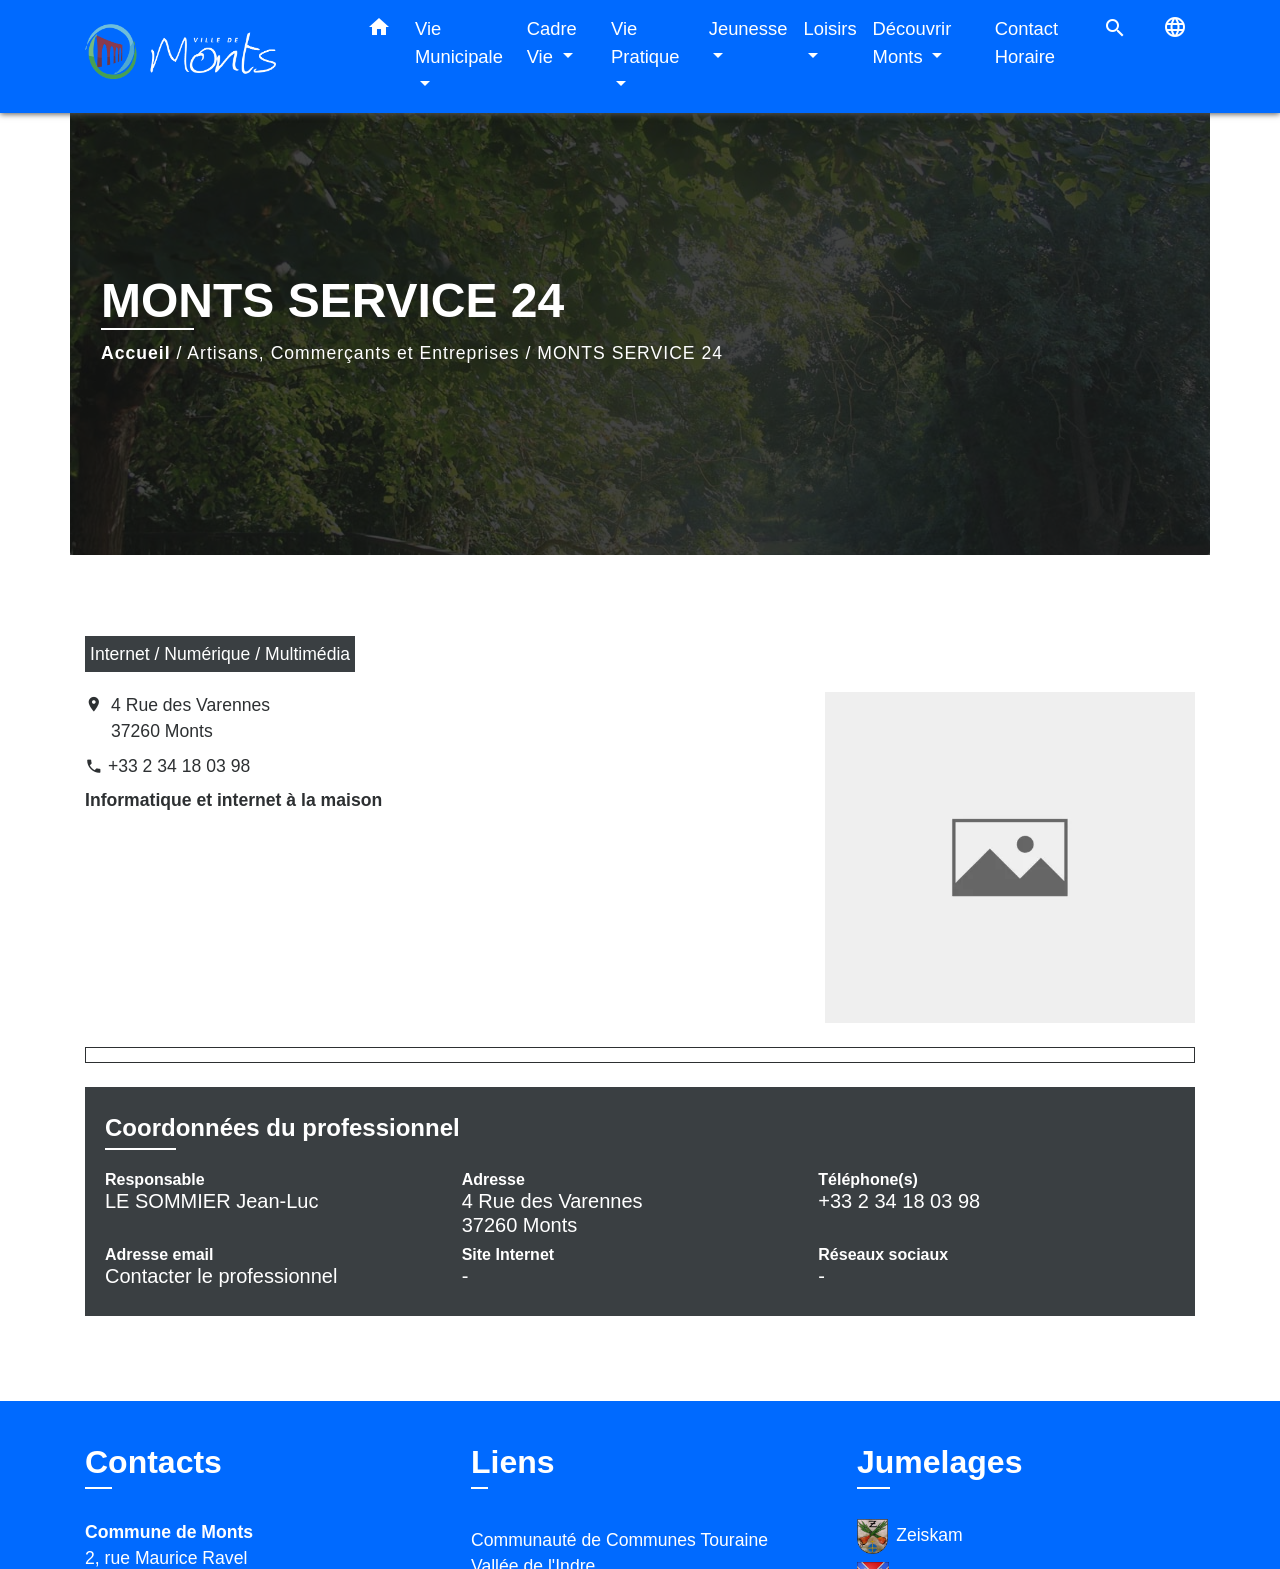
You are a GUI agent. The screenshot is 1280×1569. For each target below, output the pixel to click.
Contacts (153, 1462)
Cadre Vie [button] (552, 42)
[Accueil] (210, 56)
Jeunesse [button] (748, 28)
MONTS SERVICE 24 (630, 353)
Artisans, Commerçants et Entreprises (353, 353)
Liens (513, 1462)
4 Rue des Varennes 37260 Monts (190, 718)
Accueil (136, 353)
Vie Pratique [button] (645, 42)
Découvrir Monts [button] (912, 42)
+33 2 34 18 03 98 (179, 766)
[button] (379, 31)
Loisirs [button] (829, 28)
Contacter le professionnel (221, 1276)
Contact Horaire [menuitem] (1026, 42)
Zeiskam (910, 1536)
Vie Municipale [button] (459, 42)
